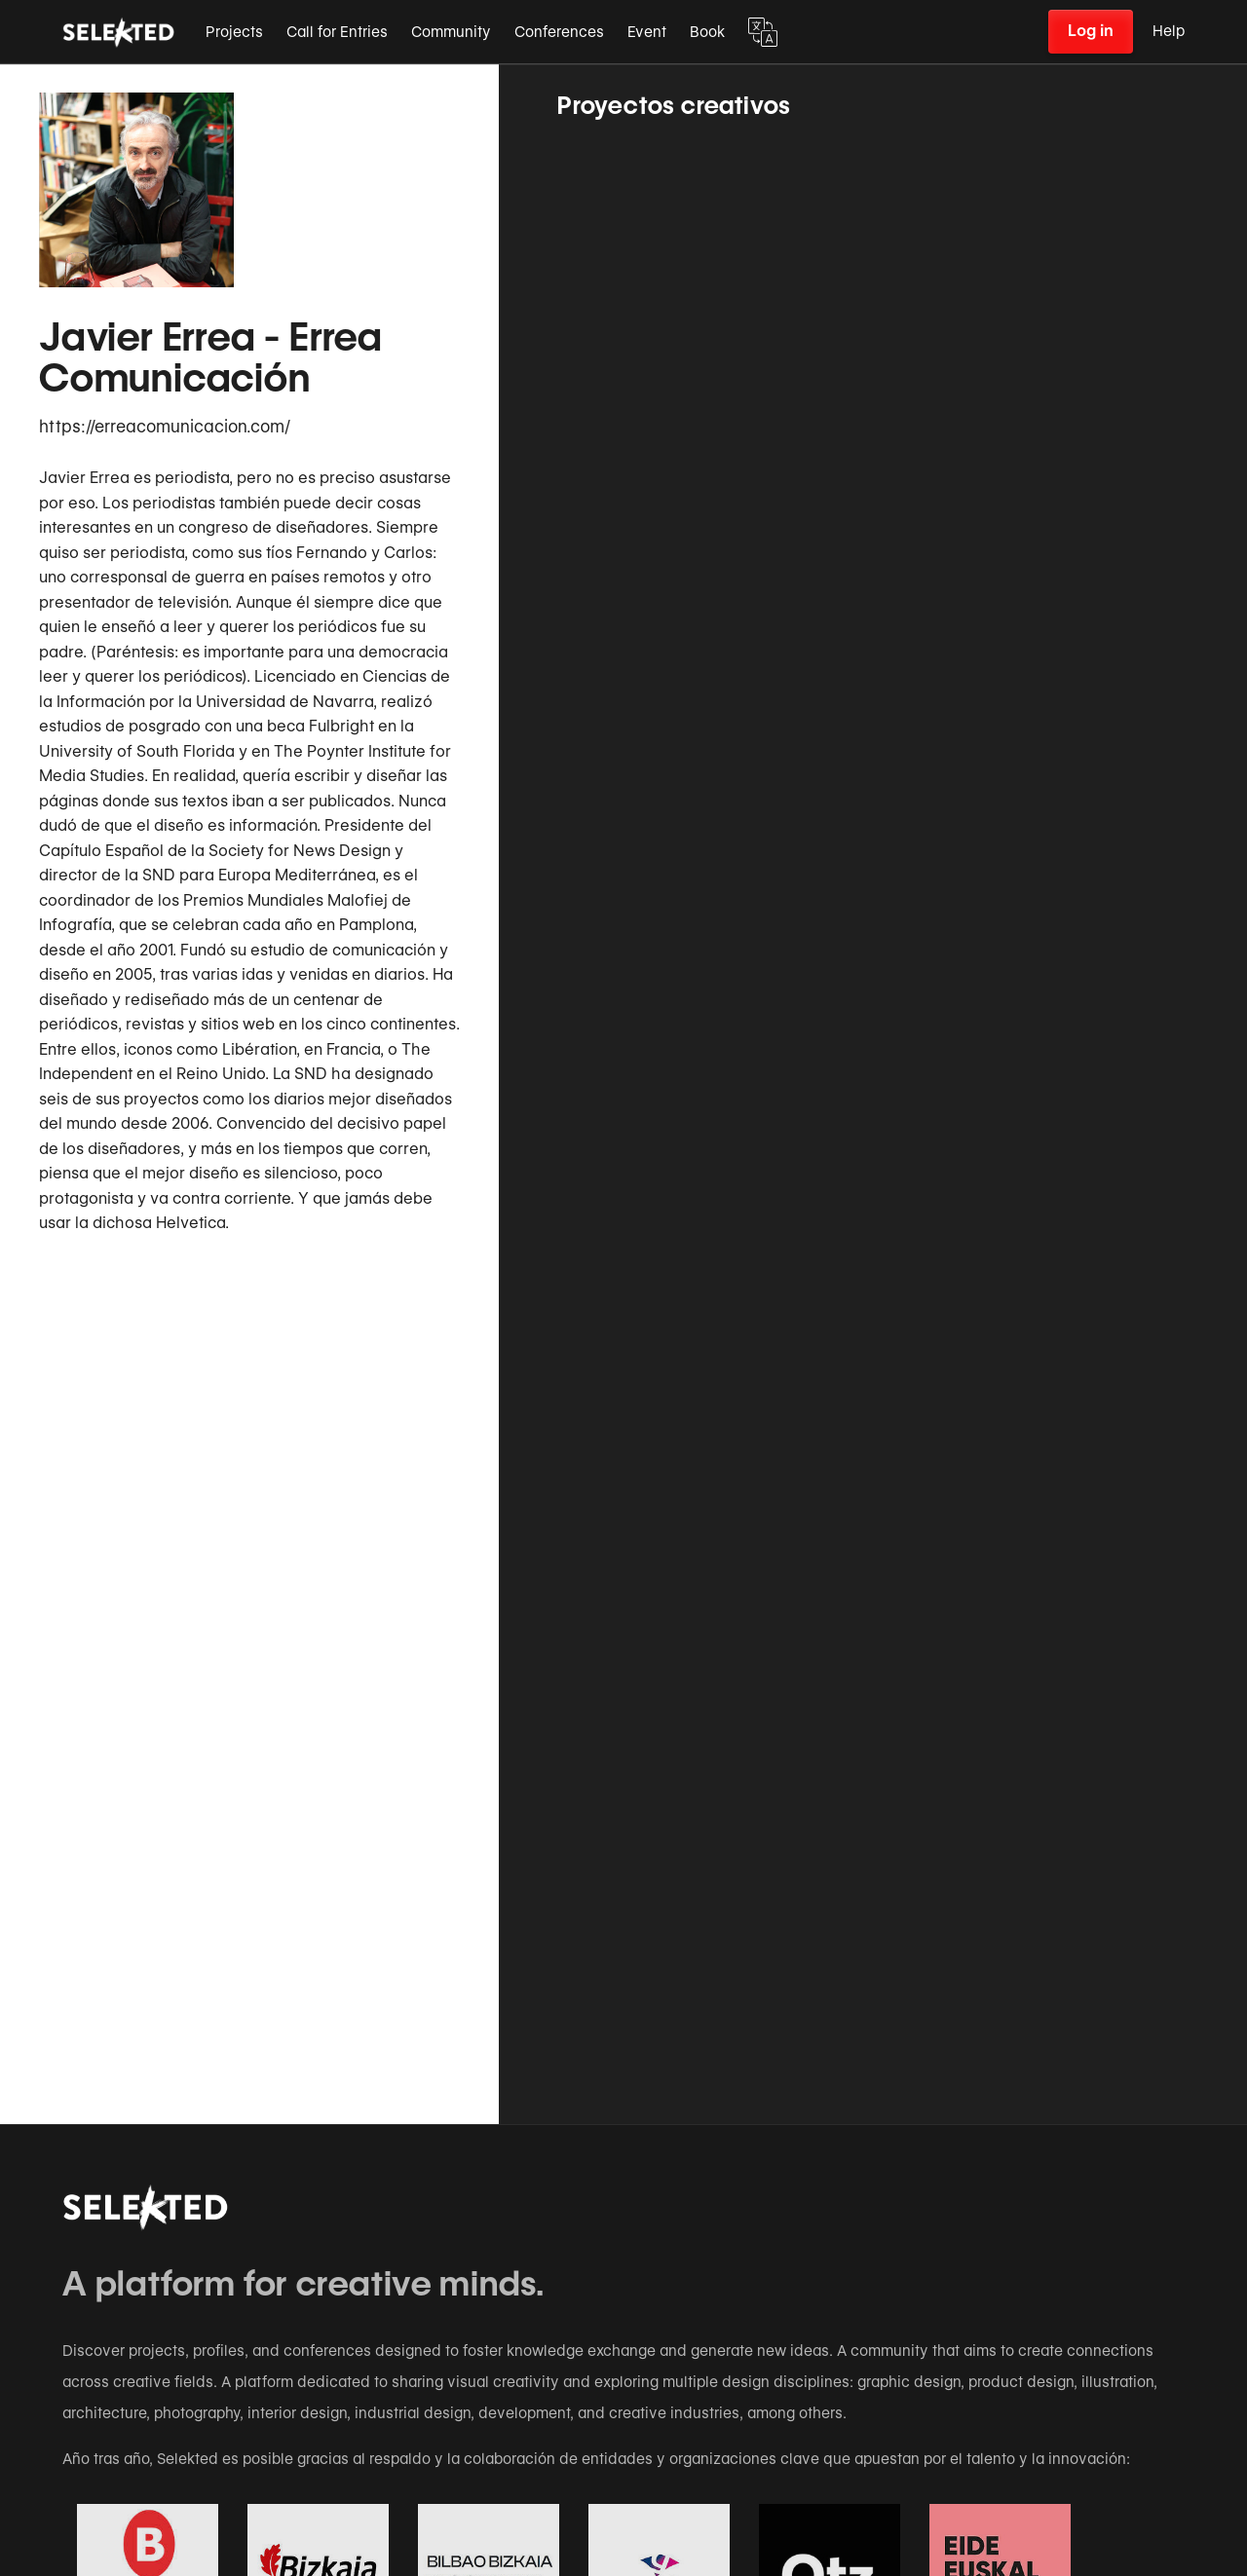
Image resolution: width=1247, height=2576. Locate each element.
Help (1169, 31)
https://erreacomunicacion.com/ (164, 426)
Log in (1091, 30)
